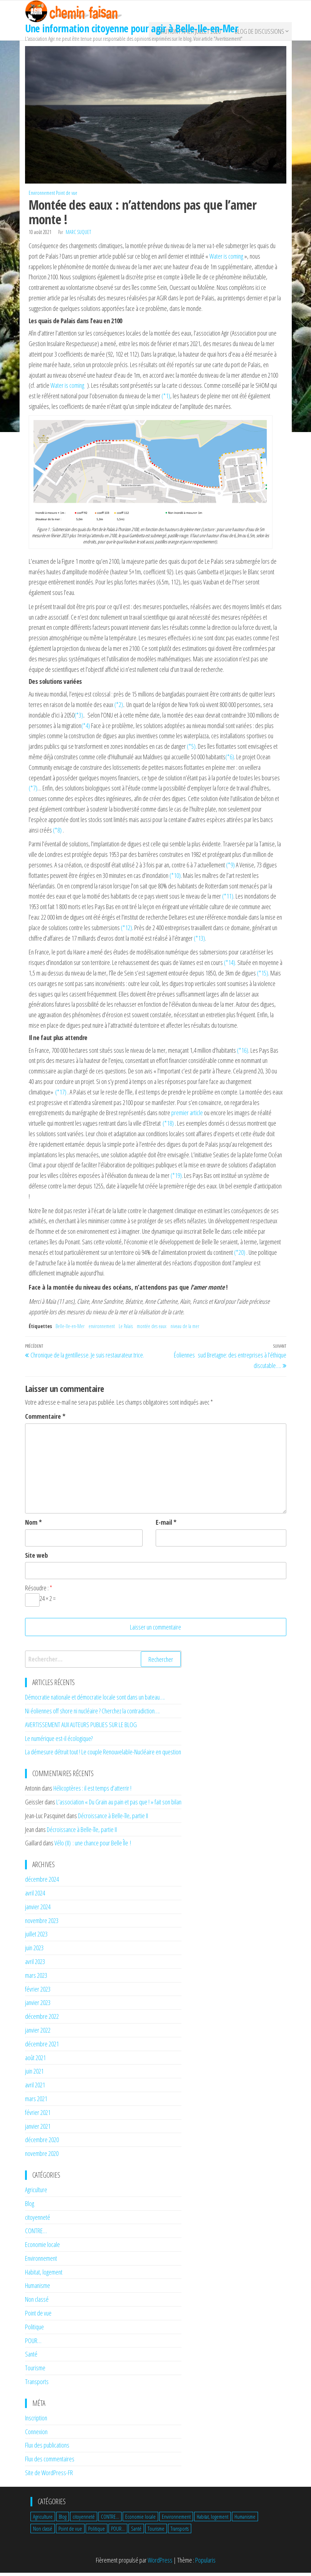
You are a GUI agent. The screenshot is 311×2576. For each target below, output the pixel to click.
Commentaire (45, 1420)
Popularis (205, 2563)
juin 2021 (34, 2074)
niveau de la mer (185, 1329)
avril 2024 (35, 1896)
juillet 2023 (36, 1937)
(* (55, 833)
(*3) (78, 718)
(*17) (60, 1095)
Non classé (37, 2302)
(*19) (176, 1179)
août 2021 (35, 2061)
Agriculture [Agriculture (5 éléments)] (43, 2520)
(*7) (33, 791)
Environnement (42, 196)
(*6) (229, 760)
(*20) (239, 1255)
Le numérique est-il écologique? (59, 1741)
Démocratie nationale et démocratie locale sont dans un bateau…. (95, 1700)
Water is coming (226, 259)
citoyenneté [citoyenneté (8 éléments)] (84, 2520)
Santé (31, 2357)
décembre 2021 (42, 2047)
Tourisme (35, 2371)
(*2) (118, 708)
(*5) (191, 749)
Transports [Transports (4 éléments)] (180, 2532)
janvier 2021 (37, 2129)
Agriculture (36, 2193)
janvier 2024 (37, 1910)
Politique (34, 2330)
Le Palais (126, 1329)
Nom (33, 1525)
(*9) (230, 868)
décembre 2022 (42, 2020)
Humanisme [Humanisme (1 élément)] (244, 2520)
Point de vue (66, 196)
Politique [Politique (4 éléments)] (96, 2532)
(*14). (230, 966)
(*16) (242, 1053)
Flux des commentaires (49, 2462)
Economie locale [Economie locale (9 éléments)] (140, 2520)
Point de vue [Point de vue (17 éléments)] (70, 2532)
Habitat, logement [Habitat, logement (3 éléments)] (212, 2520)
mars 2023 (36, 1978)
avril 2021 (35, 2088)
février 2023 (37, 1992)
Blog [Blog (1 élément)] (62, 2520)
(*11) (227, 899)
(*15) (262, 976)
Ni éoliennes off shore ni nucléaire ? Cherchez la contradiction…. (92, 1714)
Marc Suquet (78, 235)
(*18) (168, 1126)
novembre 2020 (41, 2157)
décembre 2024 (42, 1882)
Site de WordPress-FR (49, 2476)
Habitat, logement (43, 2275)
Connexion (36, 2435)
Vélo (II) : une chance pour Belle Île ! (92, 1846)
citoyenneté (37, 2220)
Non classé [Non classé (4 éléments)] (42, 2532)
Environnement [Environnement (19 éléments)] (176, 2520)
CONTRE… (36, 2234)
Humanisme (37, 2289)
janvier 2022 (37, 2033)
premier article (187, 1116)
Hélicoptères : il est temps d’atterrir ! (92, 1791)
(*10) (175, 879)
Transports (37, 2385)
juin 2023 (34, 1951)
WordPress (160, 2563)
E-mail (166, 1525)
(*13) (199, 941)
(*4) (85, 728)
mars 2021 (36, 2102)
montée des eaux (152, 1329)
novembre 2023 (41, 1923)
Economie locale (42, 2248)
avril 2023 (35, 1965)
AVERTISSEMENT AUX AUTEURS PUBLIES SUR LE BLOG (81, 1728)
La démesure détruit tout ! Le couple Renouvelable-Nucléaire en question (103, 1755)
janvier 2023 (37, 2006)
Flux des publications (47, 2448)
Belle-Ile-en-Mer (70, 1329)
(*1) (165, 399)
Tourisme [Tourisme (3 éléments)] (156, 2532)
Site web (36, 1558)
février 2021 (37, 2115)
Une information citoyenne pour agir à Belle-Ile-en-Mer (131, 28)
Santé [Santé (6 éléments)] (136, 2532)
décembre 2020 (42, 2143)
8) (59, 833)
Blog (29, 2206)
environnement (102, 1329)
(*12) (126, 931)
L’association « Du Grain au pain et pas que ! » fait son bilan (118, 1805)
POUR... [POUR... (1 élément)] (118, 2532)
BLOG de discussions (258, 33)
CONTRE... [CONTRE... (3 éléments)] (110, 2520)
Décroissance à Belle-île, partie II (113, 1819)
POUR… (33, 2343)
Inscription (36, 2421)
